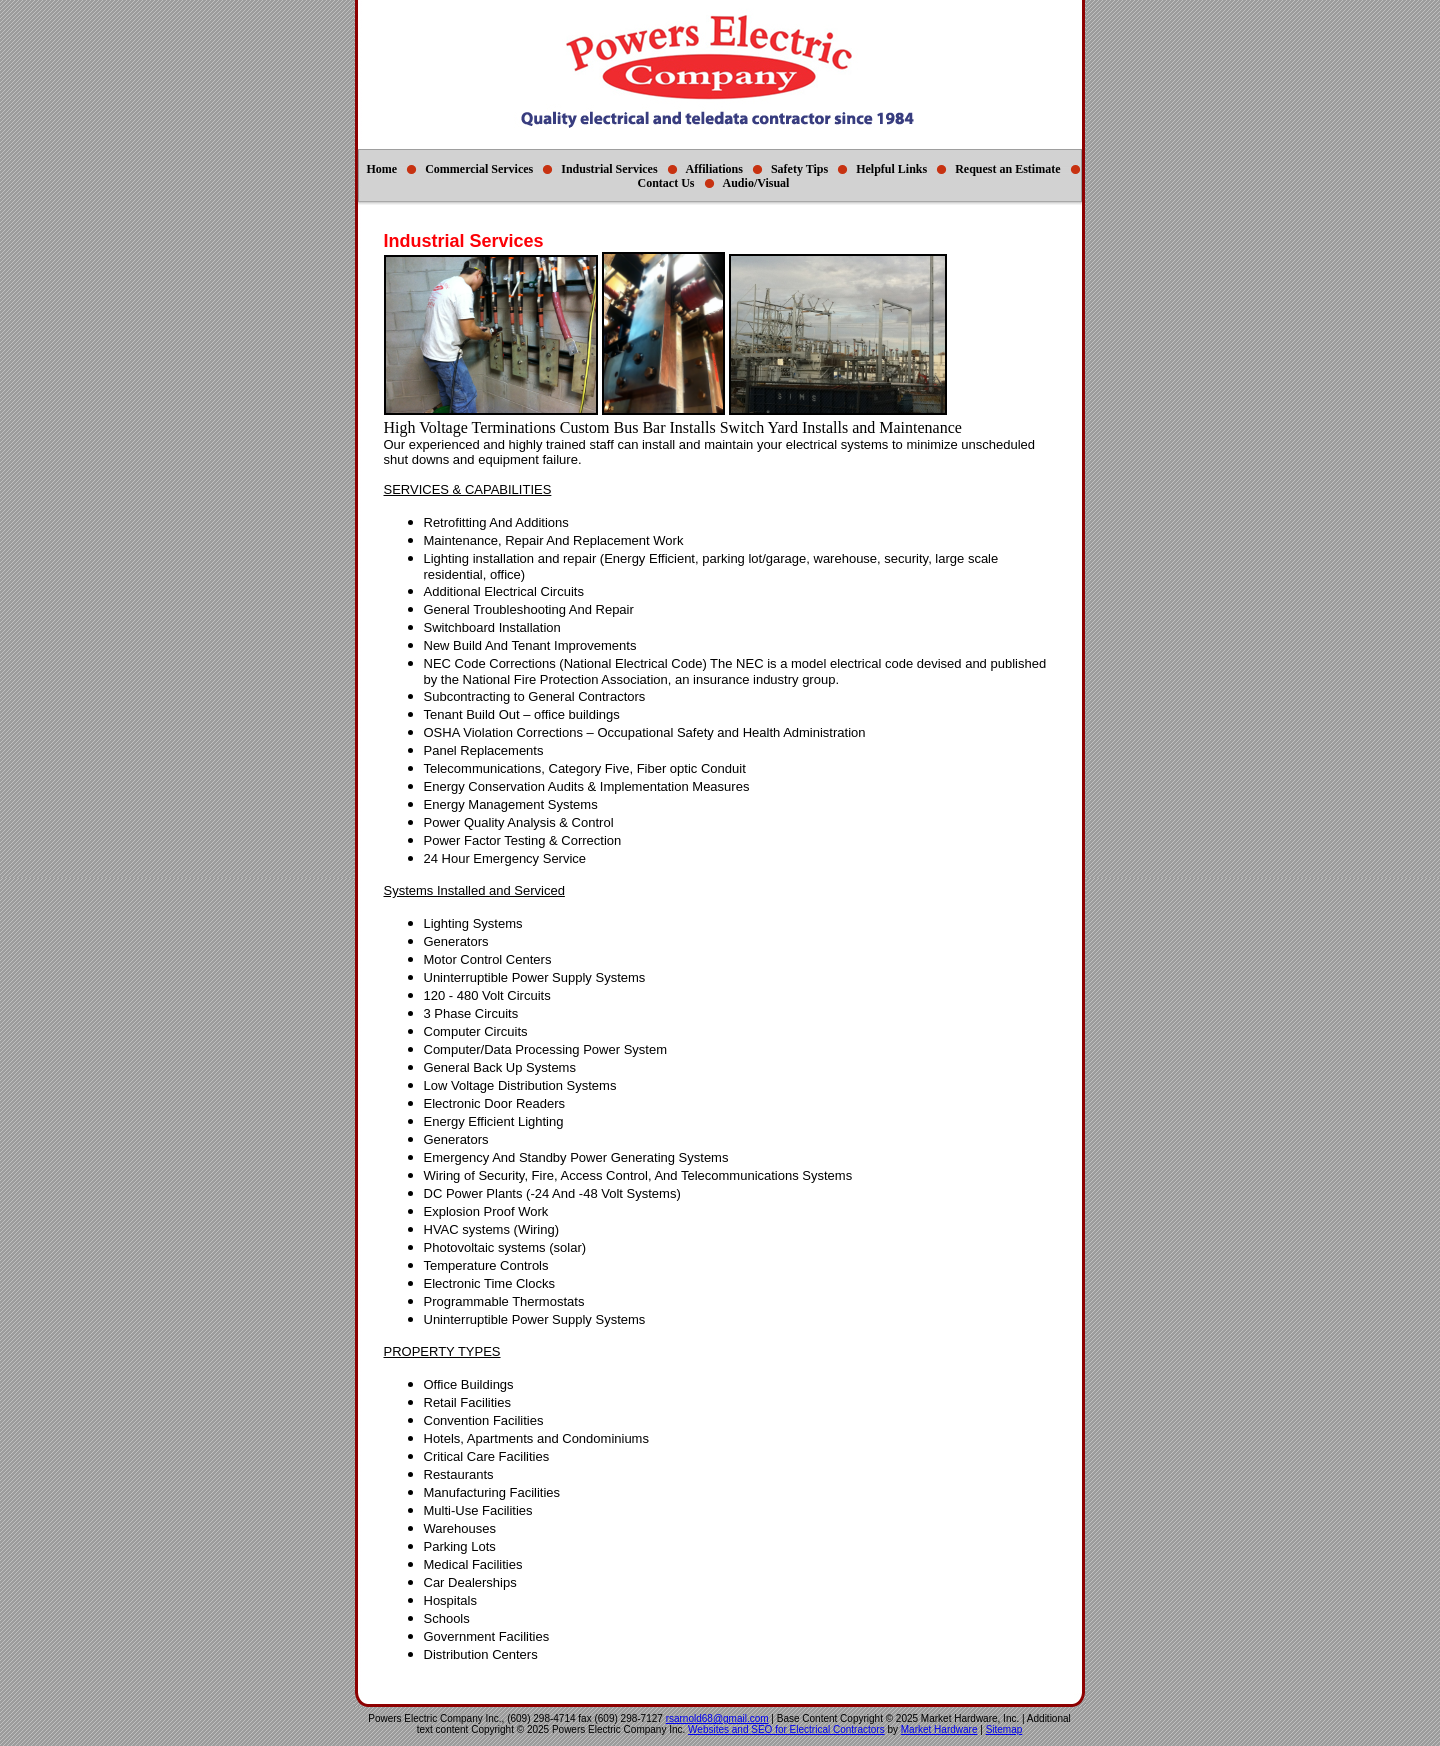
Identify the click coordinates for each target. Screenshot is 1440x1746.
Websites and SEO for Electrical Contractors (786, 1729)
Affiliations (714, 169)
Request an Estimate (1007, 169)
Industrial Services (609, 169)
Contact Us (666, 183)
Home (381, 169)
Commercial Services (479, 169)
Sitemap (1004, 1729)
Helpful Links (891, 169)
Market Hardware (939, 1729)
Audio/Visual (756, 183)
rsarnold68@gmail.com (717, 1718)
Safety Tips (799, 169)
